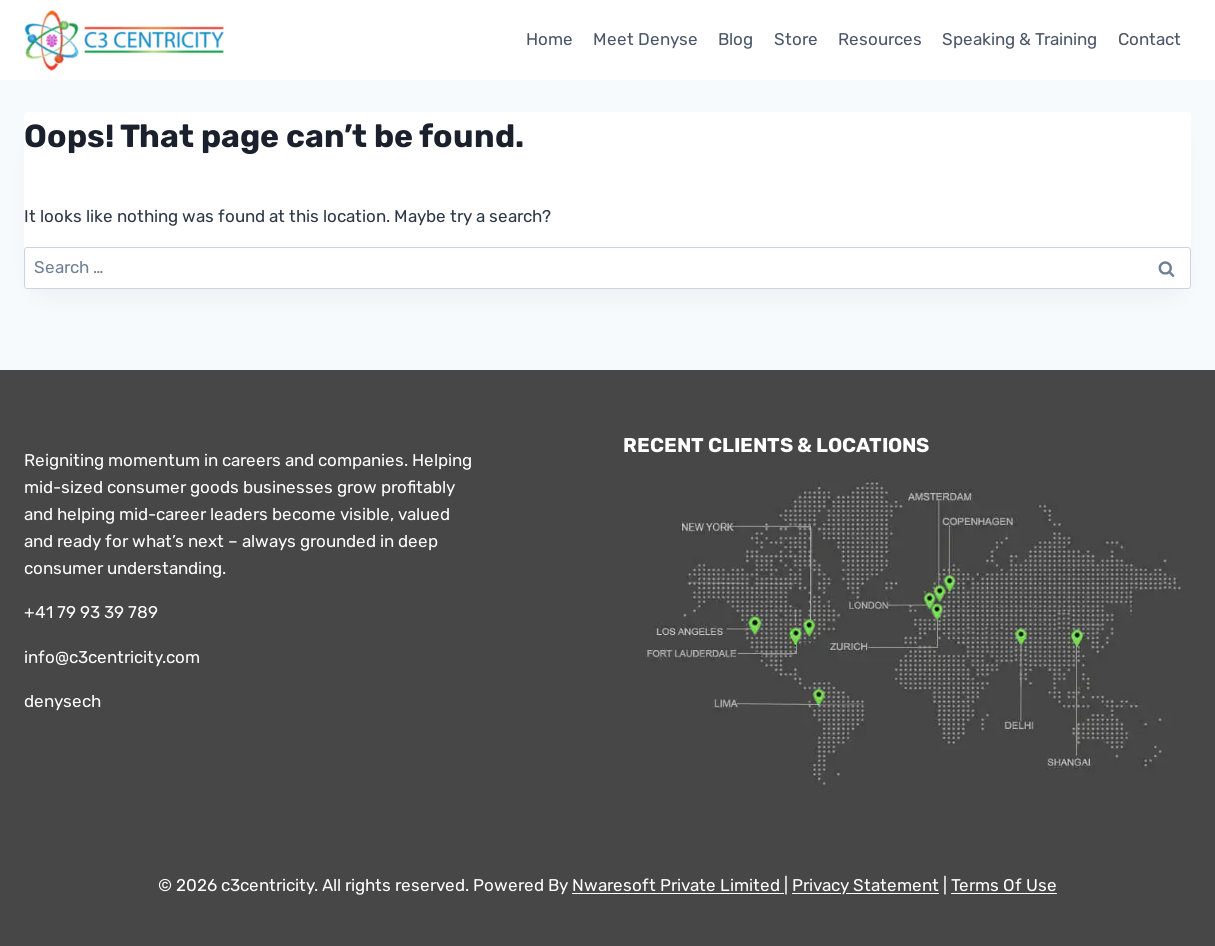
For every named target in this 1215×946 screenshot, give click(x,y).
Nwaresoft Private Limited (676, 885)
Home (549, 39)
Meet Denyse (645, 39)
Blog (735, 39)
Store (796, 39)
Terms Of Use (1004, 885)
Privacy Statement (865, 885)
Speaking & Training (1019, 39)
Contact (1149, 39)
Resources (880, 39)
